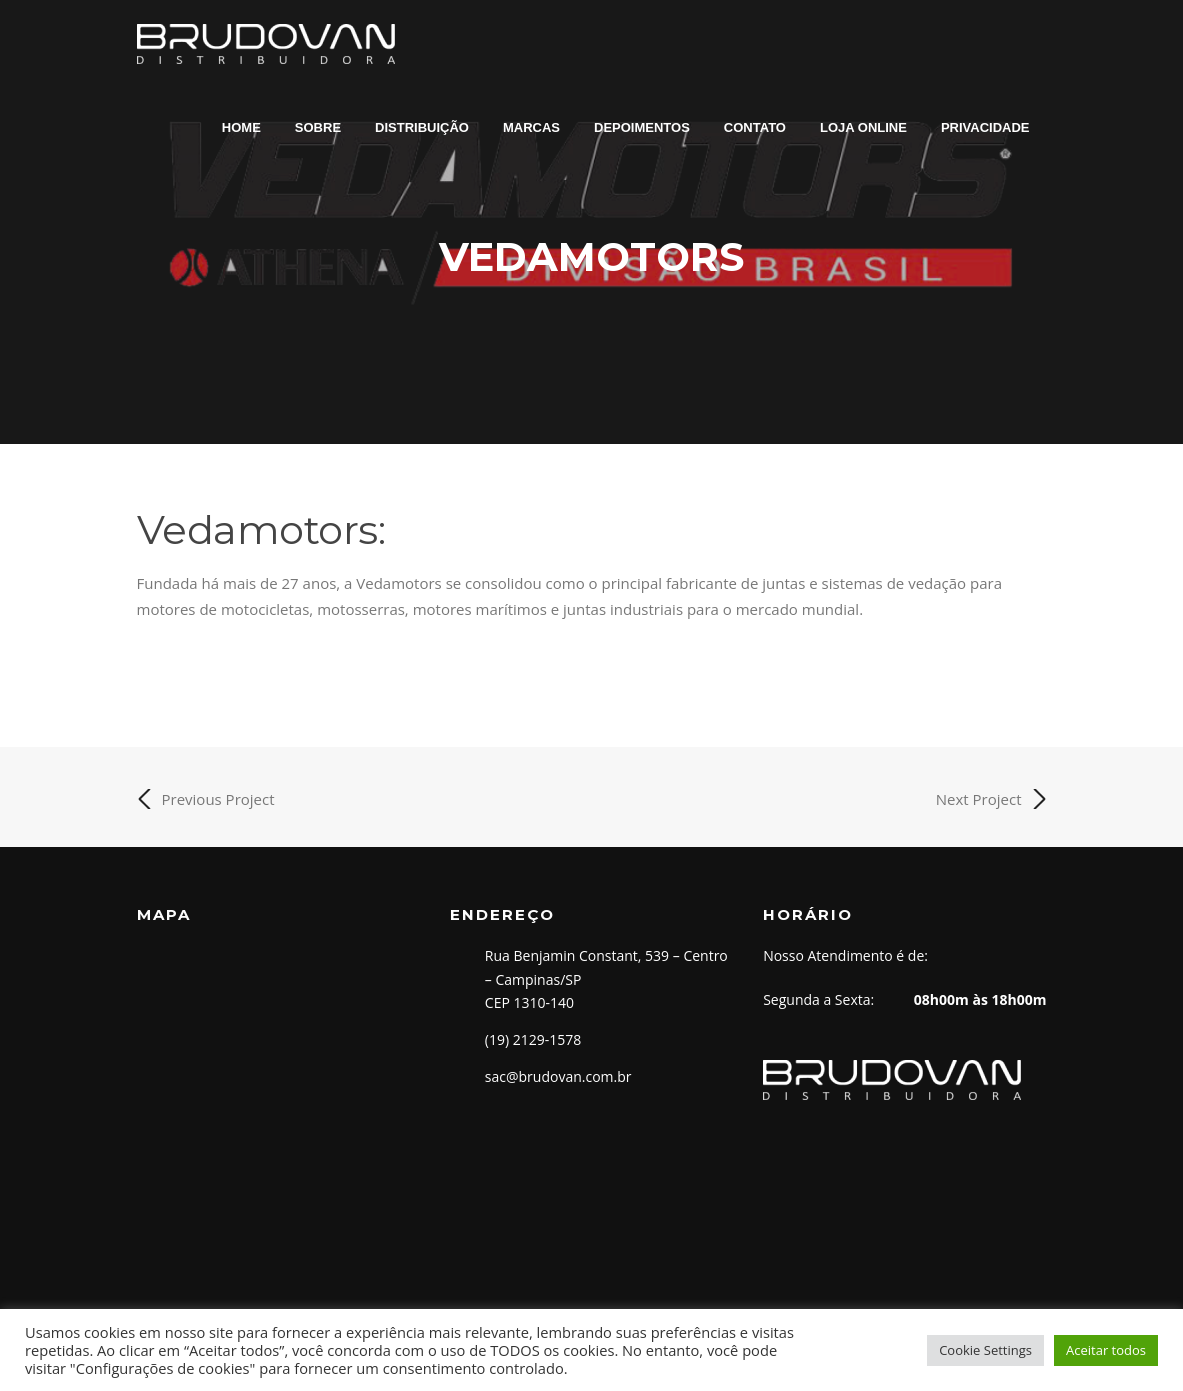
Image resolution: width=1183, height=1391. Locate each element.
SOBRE (318, 127)
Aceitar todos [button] (1106, 1350)
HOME (241, 127)
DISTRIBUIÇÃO (422, 127)
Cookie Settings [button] (985, 1350)
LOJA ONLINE (863, 127)
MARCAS (531, 127)
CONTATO (755, 127)
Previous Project (206, 799)
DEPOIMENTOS (642, 127)
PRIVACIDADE (985, 127)
